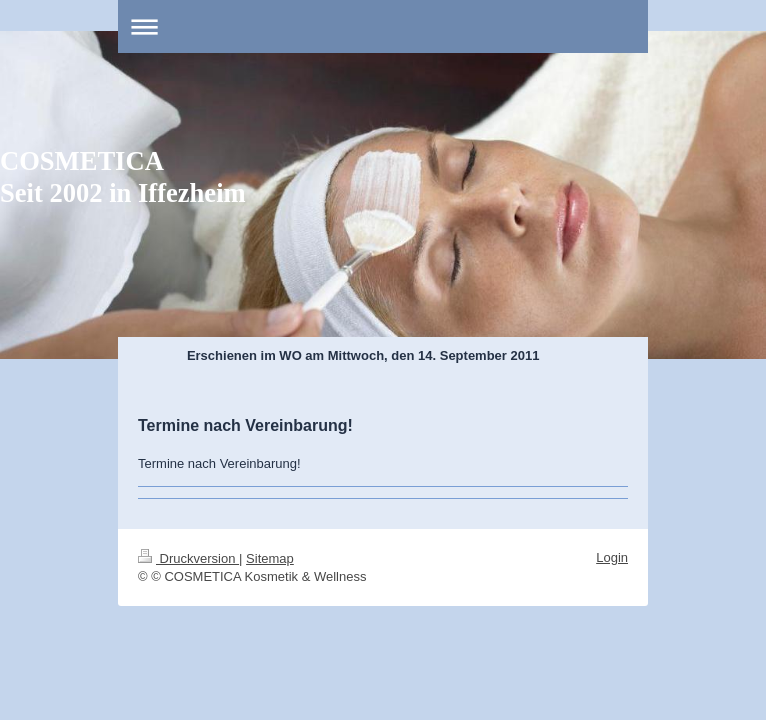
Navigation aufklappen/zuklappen (383, 26)
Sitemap (270, 558)
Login (612, 557)
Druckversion (188, 558)
